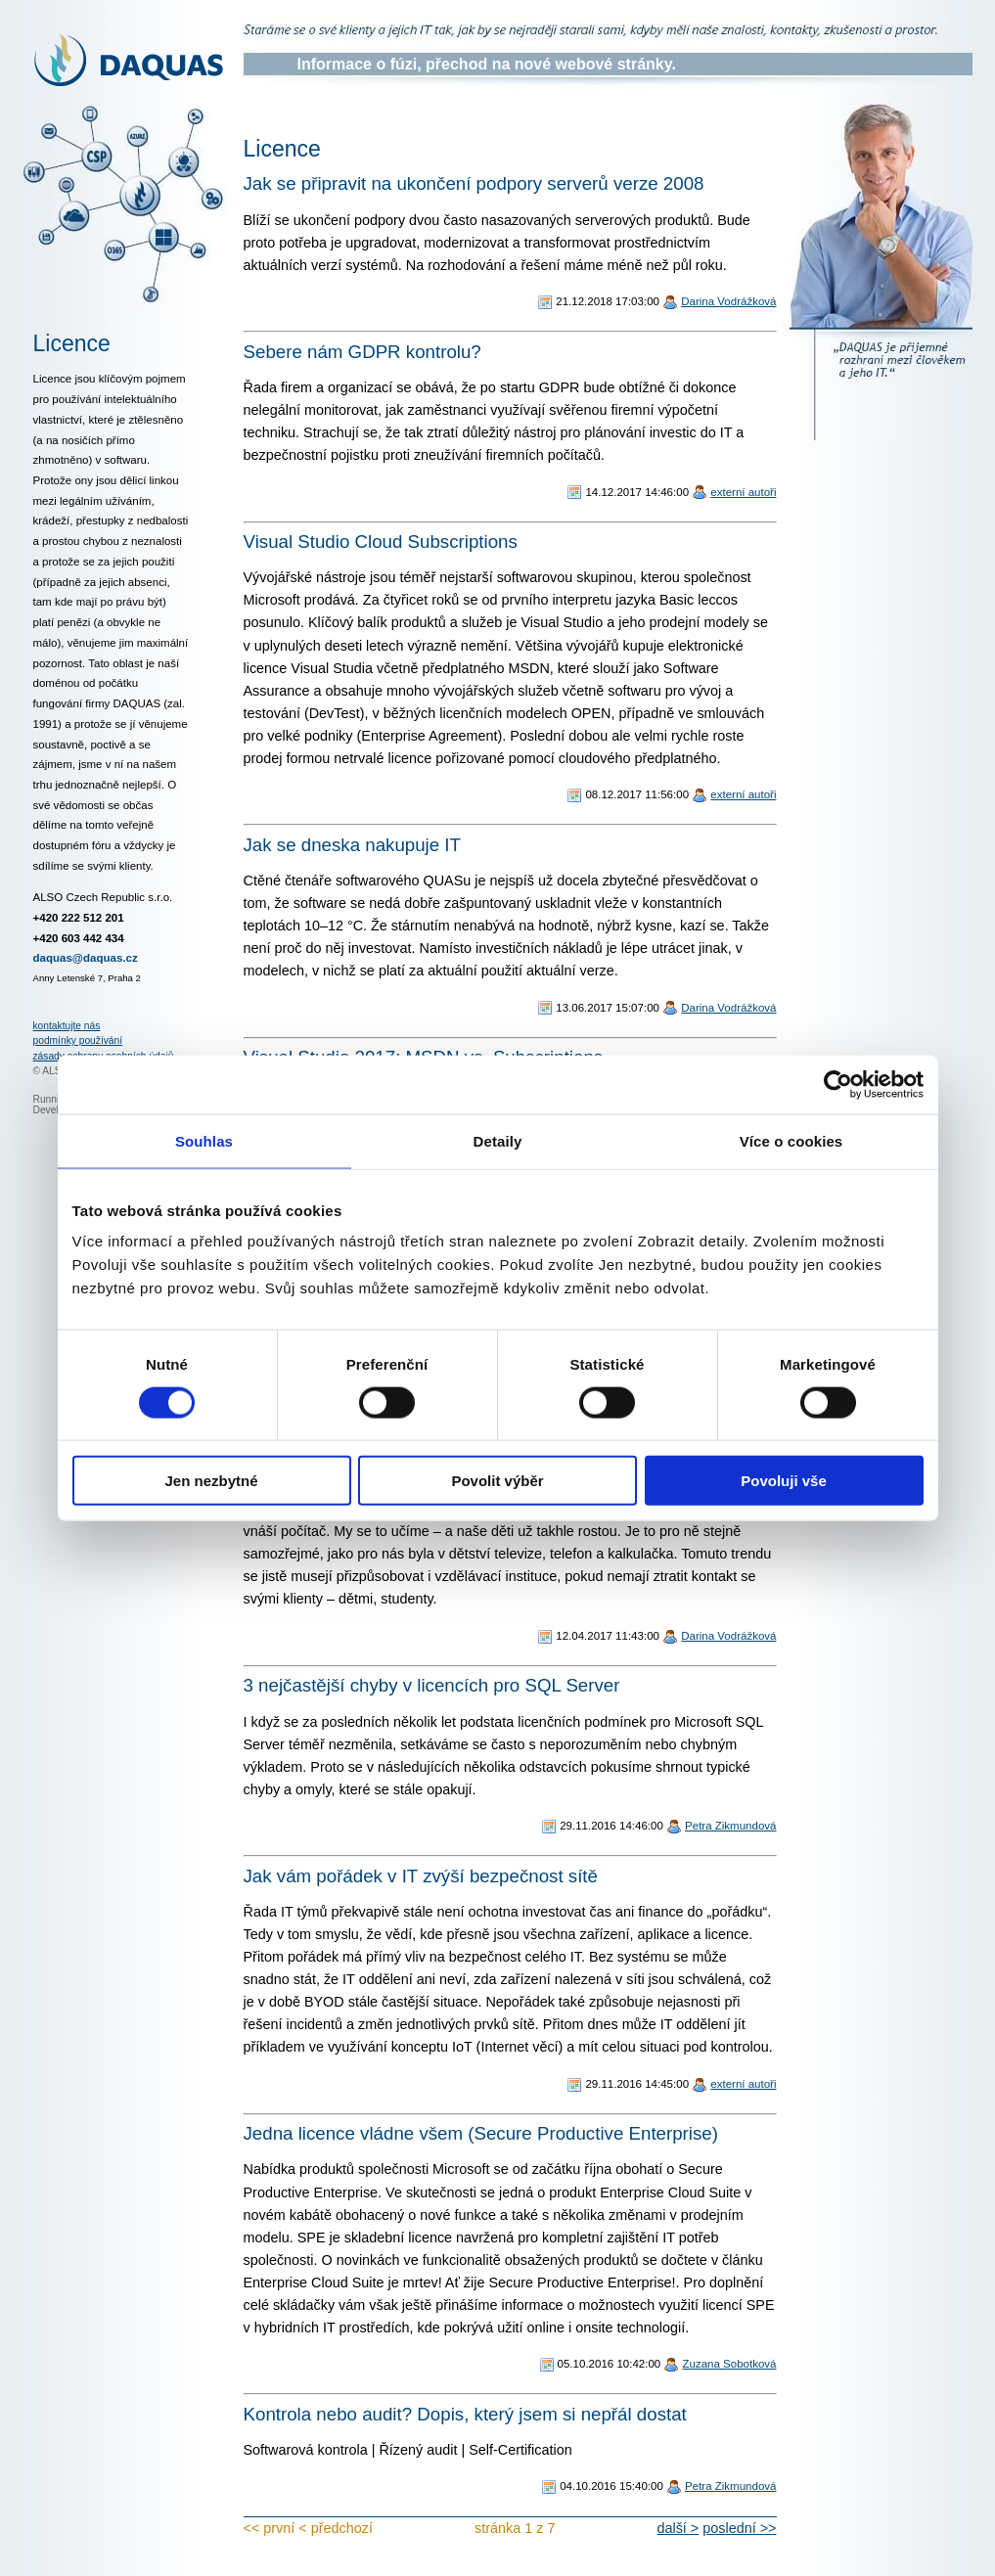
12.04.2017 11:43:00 (607, 1636)
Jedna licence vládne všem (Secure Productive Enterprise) (481, 2133)
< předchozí (335, 2528)
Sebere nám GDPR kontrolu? (362, 351)
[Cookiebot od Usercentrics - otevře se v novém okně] (838, 1084)
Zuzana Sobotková (729, 2364)
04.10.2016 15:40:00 (611, 2486)
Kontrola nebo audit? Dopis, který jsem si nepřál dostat (465, 2414)
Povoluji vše (784, 1480)
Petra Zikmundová (730, 1825)
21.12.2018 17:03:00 (607, 301)
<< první (269, 2528)
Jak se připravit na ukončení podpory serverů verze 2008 (474, 183)
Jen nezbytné (210, 1480)
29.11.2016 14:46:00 (611, 1825)
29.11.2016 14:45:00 (637, 2084)
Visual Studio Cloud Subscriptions (381, 541)
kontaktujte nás (67, 1025)
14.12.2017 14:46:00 (637, 492)
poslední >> (739, 2528)
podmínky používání (78, 1040)
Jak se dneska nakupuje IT (353, 845)
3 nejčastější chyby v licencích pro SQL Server (432, 1685)
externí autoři (743, 492)
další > (677, 2528)
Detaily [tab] (498, 1140)
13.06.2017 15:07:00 (607, 1008)
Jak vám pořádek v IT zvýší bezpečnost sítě (421, 1876)
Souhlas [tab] (204, 1140)
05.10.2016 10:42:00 (609, 2364)
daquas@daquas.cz (85, 958)
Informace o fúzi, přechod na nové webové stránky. (486, 64)
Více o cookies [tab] (791, 1140)
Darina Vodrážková (728, 301)
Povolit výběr (497, 1480)
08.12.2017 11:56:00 (637, 794)
